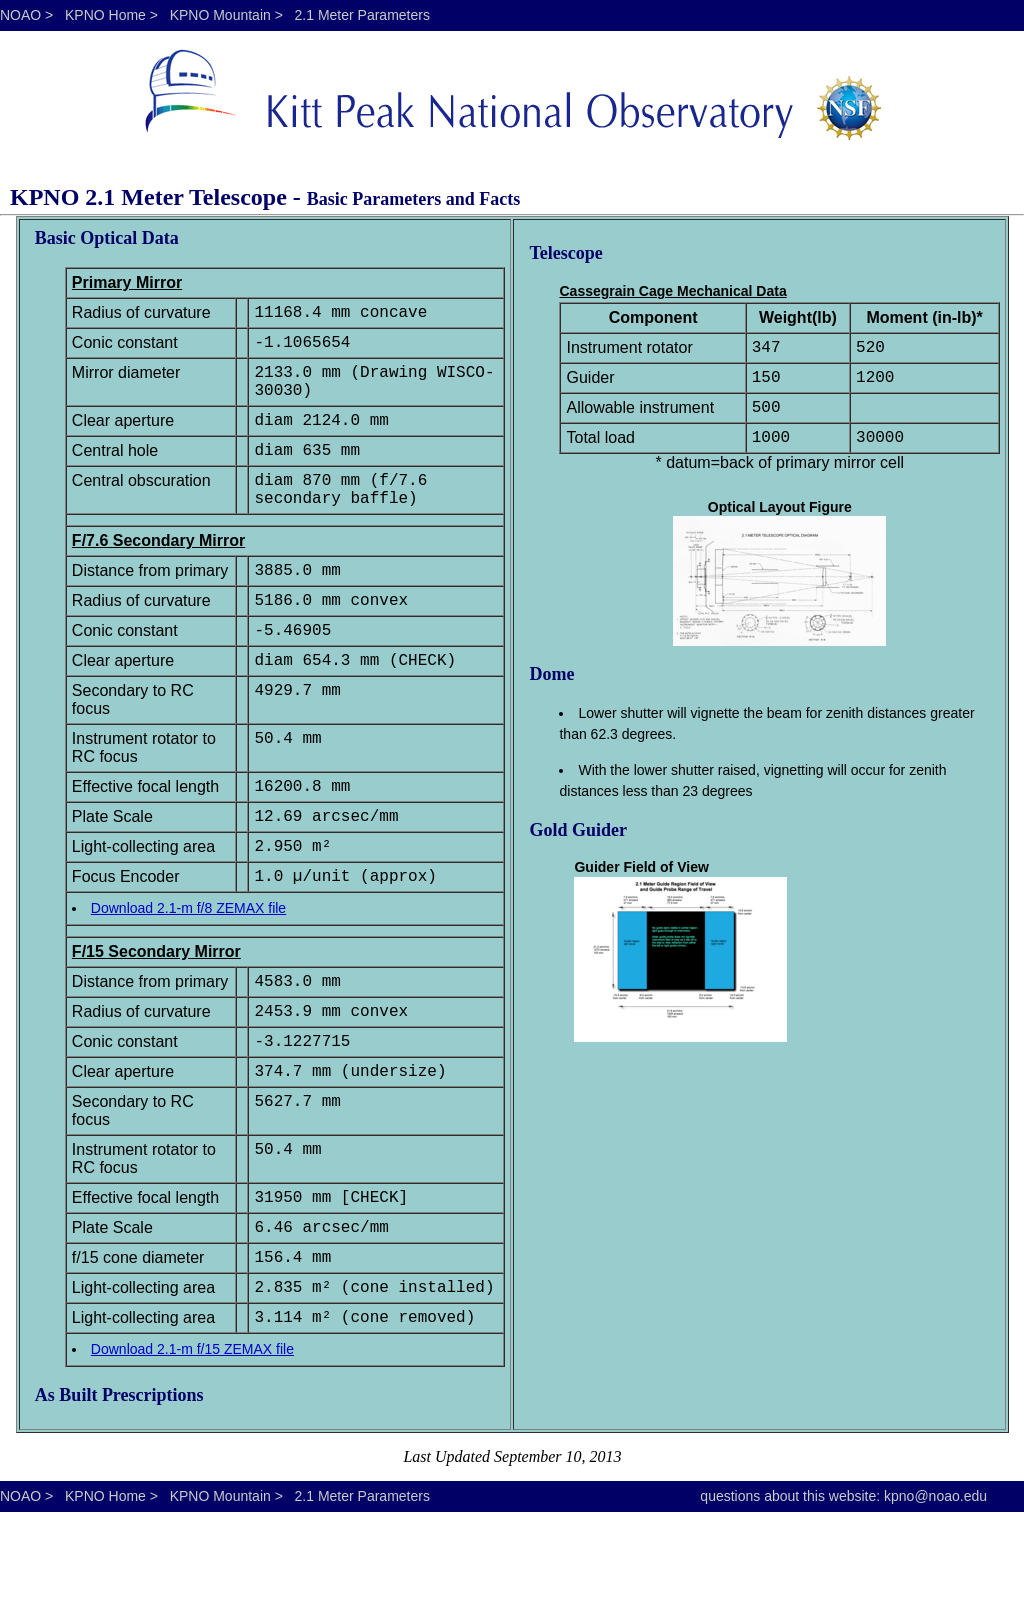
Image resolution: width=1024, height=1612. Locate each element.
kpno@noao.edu (935, 1596)
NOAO (20, 15)
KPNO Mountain (220, 15)
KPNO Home (105, 15)
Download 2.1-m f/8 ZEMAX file (188, 972)
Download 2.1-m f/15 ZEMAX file (192, 1449)
